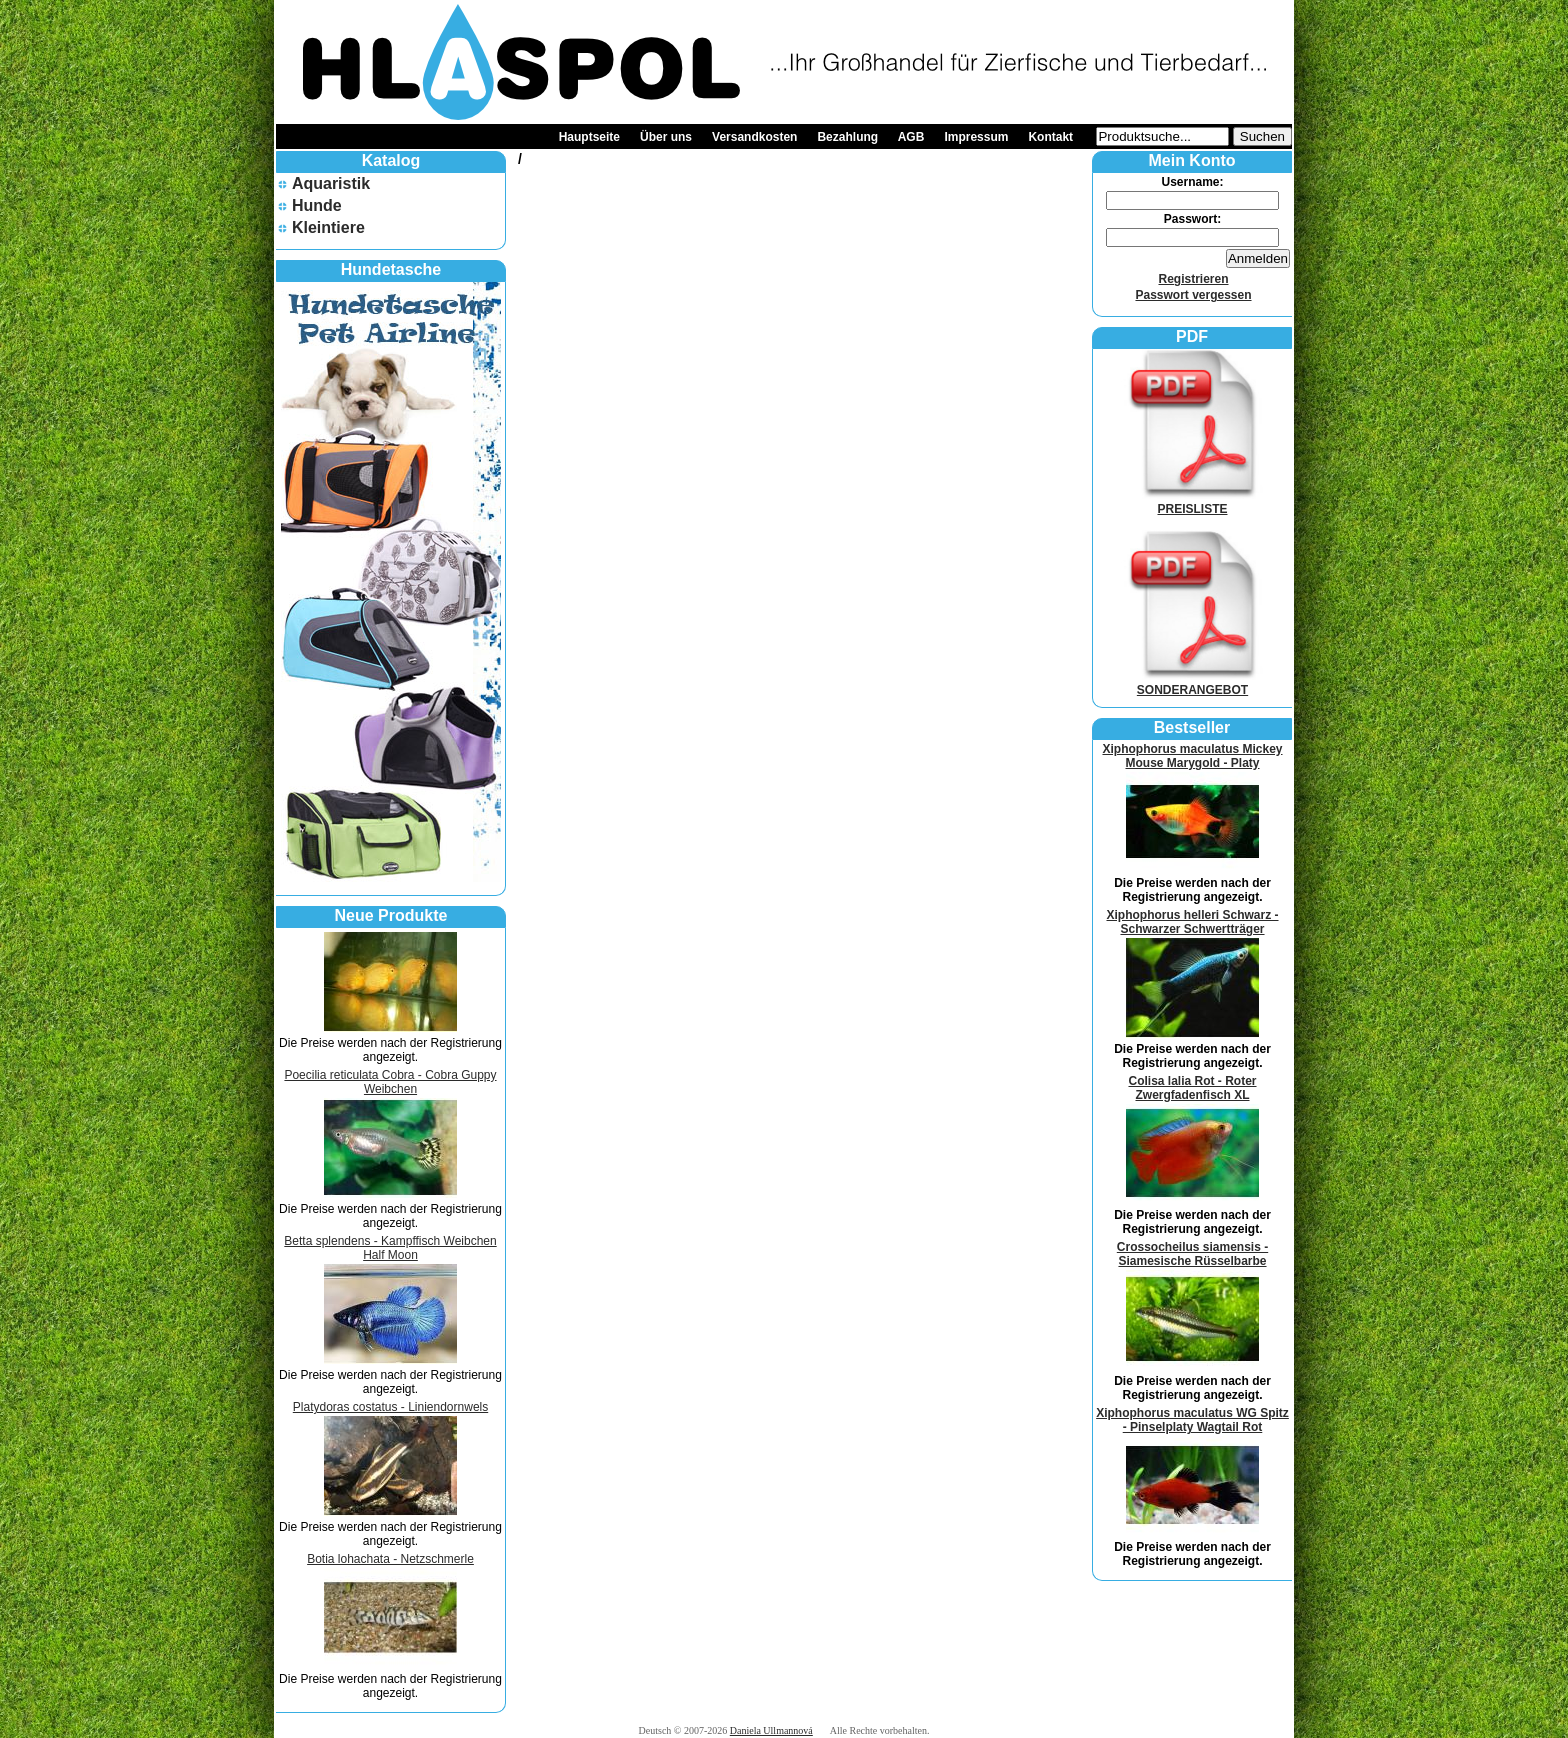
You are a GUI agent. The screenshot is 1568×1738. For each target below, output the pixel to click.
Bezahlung (847, 137)
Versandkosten (754, 137)
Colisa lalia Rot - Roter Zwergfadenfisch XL (1192, 1088)
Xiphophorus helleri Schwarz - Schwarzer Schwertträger (1192, 922)
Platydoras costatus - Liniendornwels (390, 1407)
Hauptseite (589, 137)
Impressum (976, 137)
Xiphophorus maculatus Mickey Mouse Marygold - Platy (1192, 756)
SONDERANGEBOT (1193, 683)
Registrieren (1193, 279)
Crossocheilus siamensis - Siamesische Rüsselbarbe (1192, 1254)
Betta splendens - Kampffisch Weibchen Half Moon (390, 1248)
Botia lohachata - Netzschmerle (390, 1559)
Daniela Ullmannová (771, 1730)
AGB (911, 137)
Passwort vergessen (1193, 295)
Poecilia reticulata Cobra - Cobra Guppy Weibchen (390, 1082)
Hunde (317, 205)
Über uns (666, 137)
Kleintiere (328, 227)
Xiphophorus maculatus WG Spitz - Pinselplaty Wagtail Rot (1192, 1420)
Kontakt (1050, 137)
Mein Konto (1191, 160)
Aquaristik (331, 183)
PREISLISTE (1193, 502)
